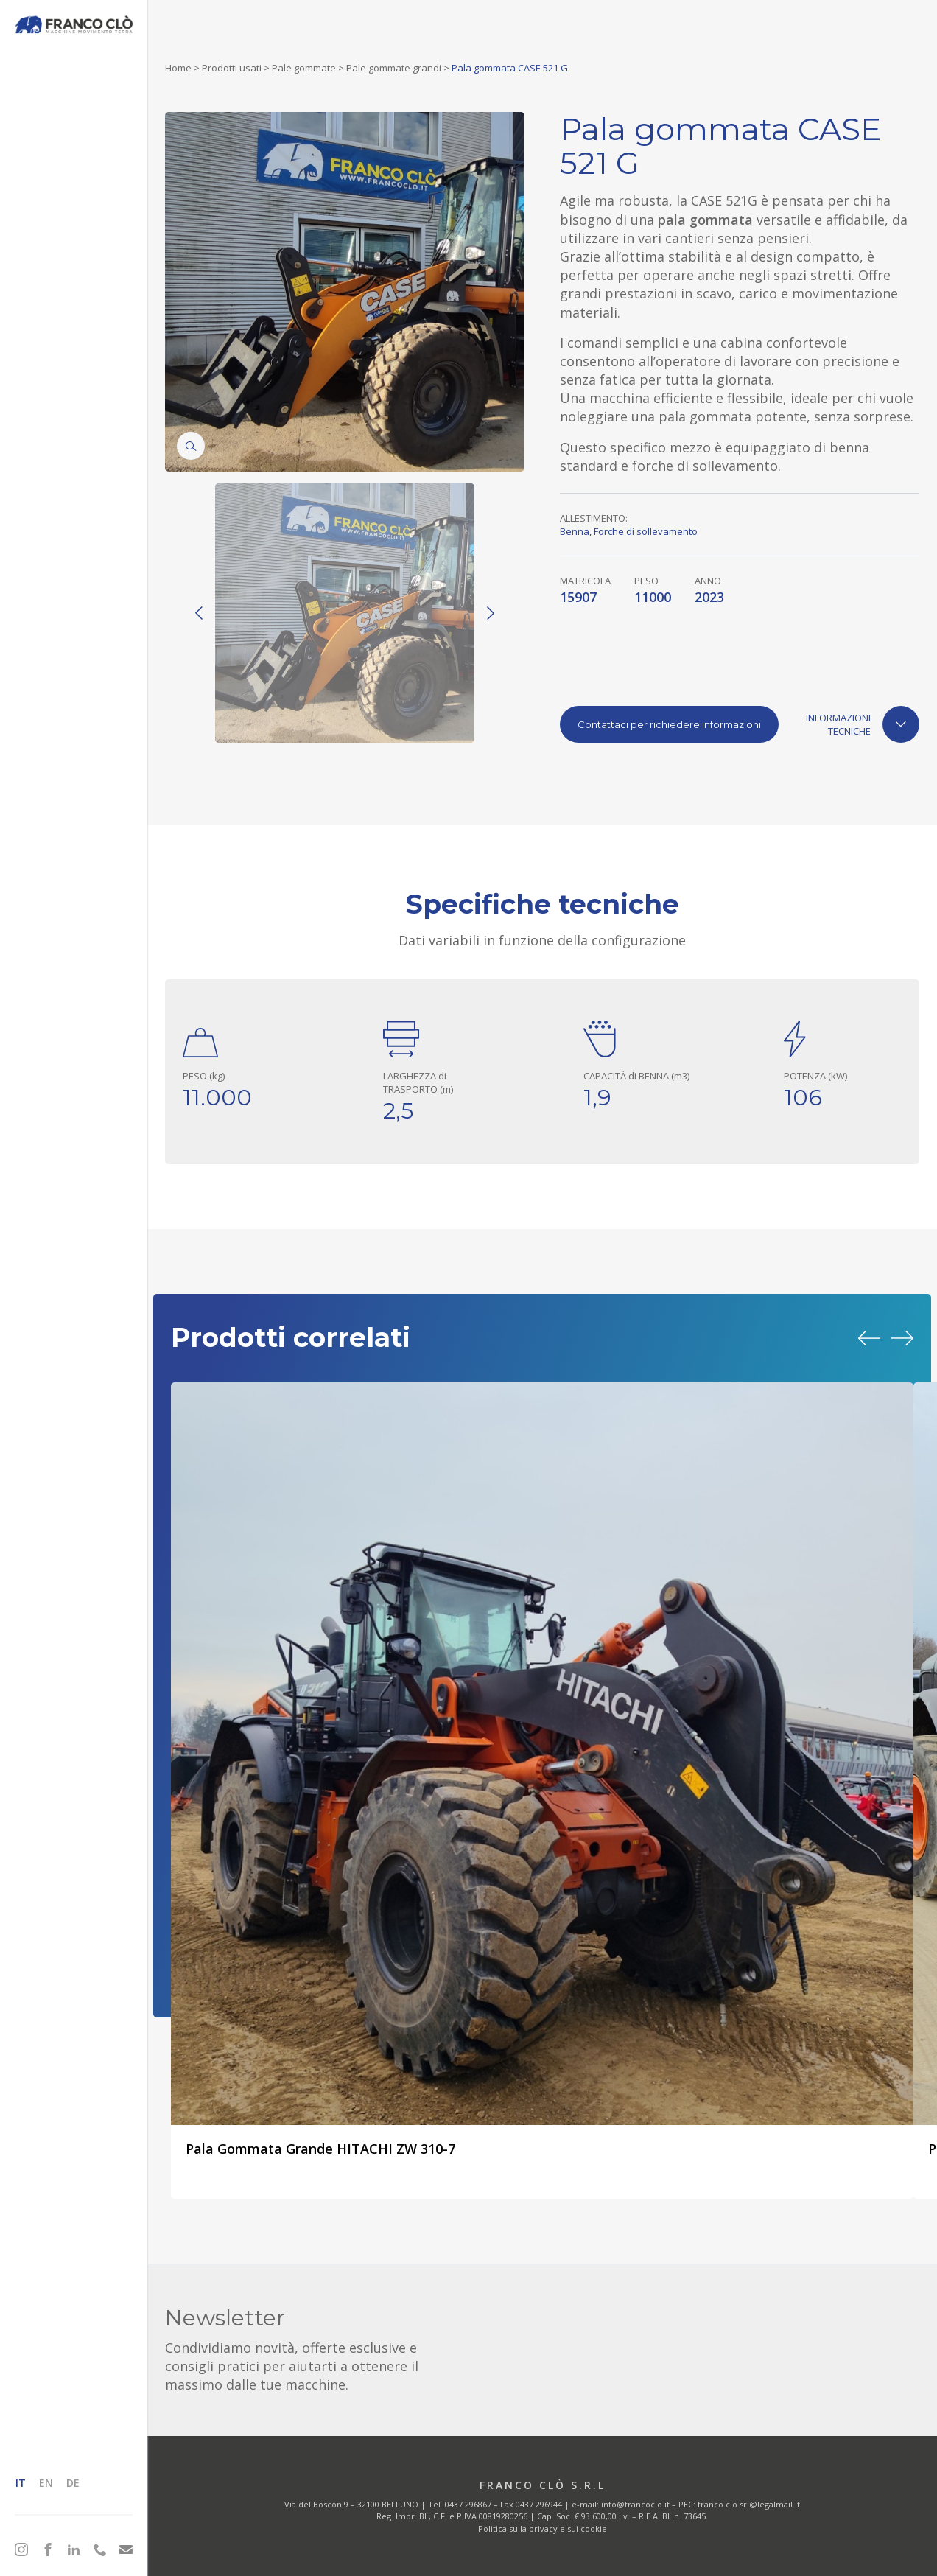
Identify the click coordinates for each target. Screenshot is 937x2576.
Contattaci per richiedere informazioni (669, 724)
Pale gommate (304, 67)
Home (178, 67)
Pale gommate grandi (393, 67)
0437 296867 (468, 2504)
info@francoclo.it (635, 2504)
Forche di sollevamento (646, 531)
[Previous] (199, 613)
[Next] (490, 613)
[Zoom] (191, 446)
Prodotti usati (232, 67)
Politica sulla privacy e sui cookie (542, 2528)
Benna (574, 531)
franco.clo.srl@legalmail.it (749, 2504)
